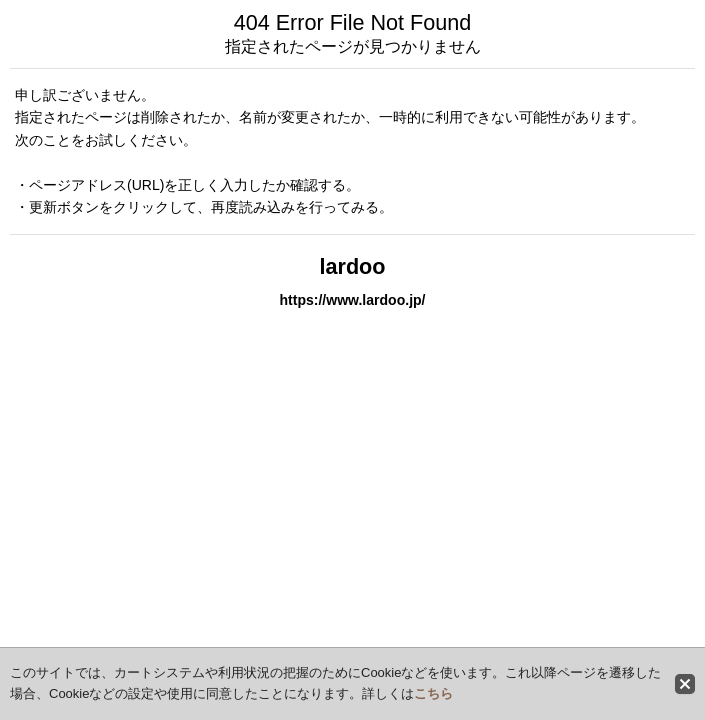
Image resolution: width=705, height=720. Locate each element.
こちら (433, 693)
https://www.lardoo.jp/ (352, 300)
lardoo (353, 266)
